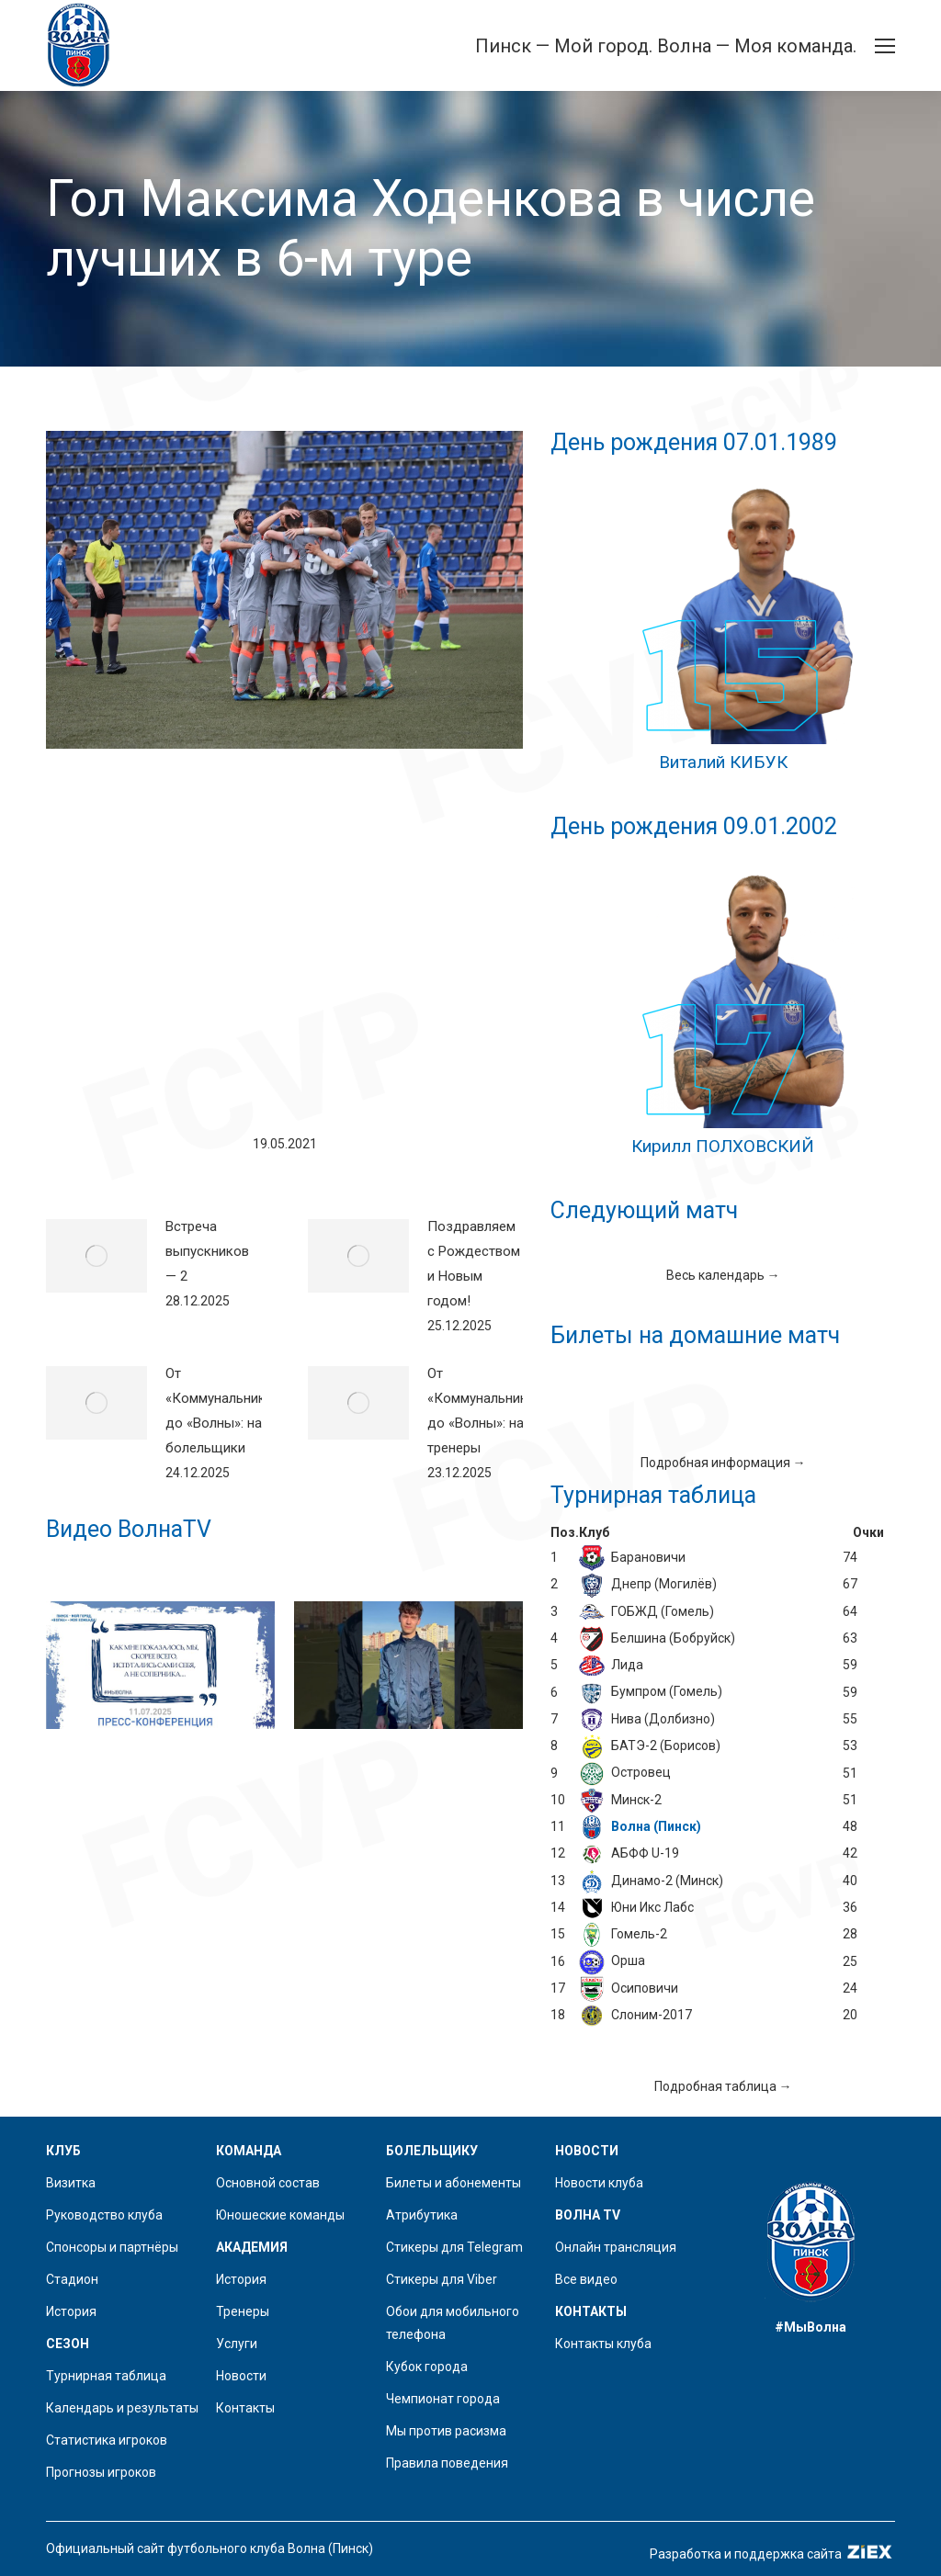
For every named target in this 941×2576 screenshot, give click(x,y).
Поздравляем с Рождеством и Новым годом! (473, 1263)
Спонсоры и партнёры (112, 2247)
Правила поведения (447, 2463)
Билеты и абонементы (453, 2182)
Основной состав (268, 2182)
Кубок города (427, 2366)
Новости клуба (599, 2182)
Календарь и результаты (122, 2408)
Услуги (236, 2343)
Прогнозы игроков (101, 2472)
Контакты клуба (603, 2343)
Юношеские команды (280, 2215)
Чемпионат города (443, 2398)
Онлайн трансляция (615, 2247)
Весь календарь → (723, 1275)
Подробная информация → (723, 1462)
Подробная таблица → (723, 2086)
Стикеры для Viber (441, 2279)
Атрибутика (422, 2215)
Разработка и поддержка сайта (772, 2554)
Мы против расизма (446, 2430)
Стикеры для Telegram (454, 2247)
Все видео (586, 2279)
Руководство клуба (104, 2215)
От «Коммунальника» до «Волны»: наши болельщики (222, 1410)
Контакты (245, 2408)
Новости (241, 2375)
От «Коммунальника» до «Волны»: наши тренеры (484, 1410)
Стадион (72, 2279)
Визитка (71, 2182)
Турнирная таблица (106, 2375)
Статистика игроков (106, 2440)
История (71, 2311)
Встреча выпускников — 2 (207, 1251)
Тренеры (242, 2311)
